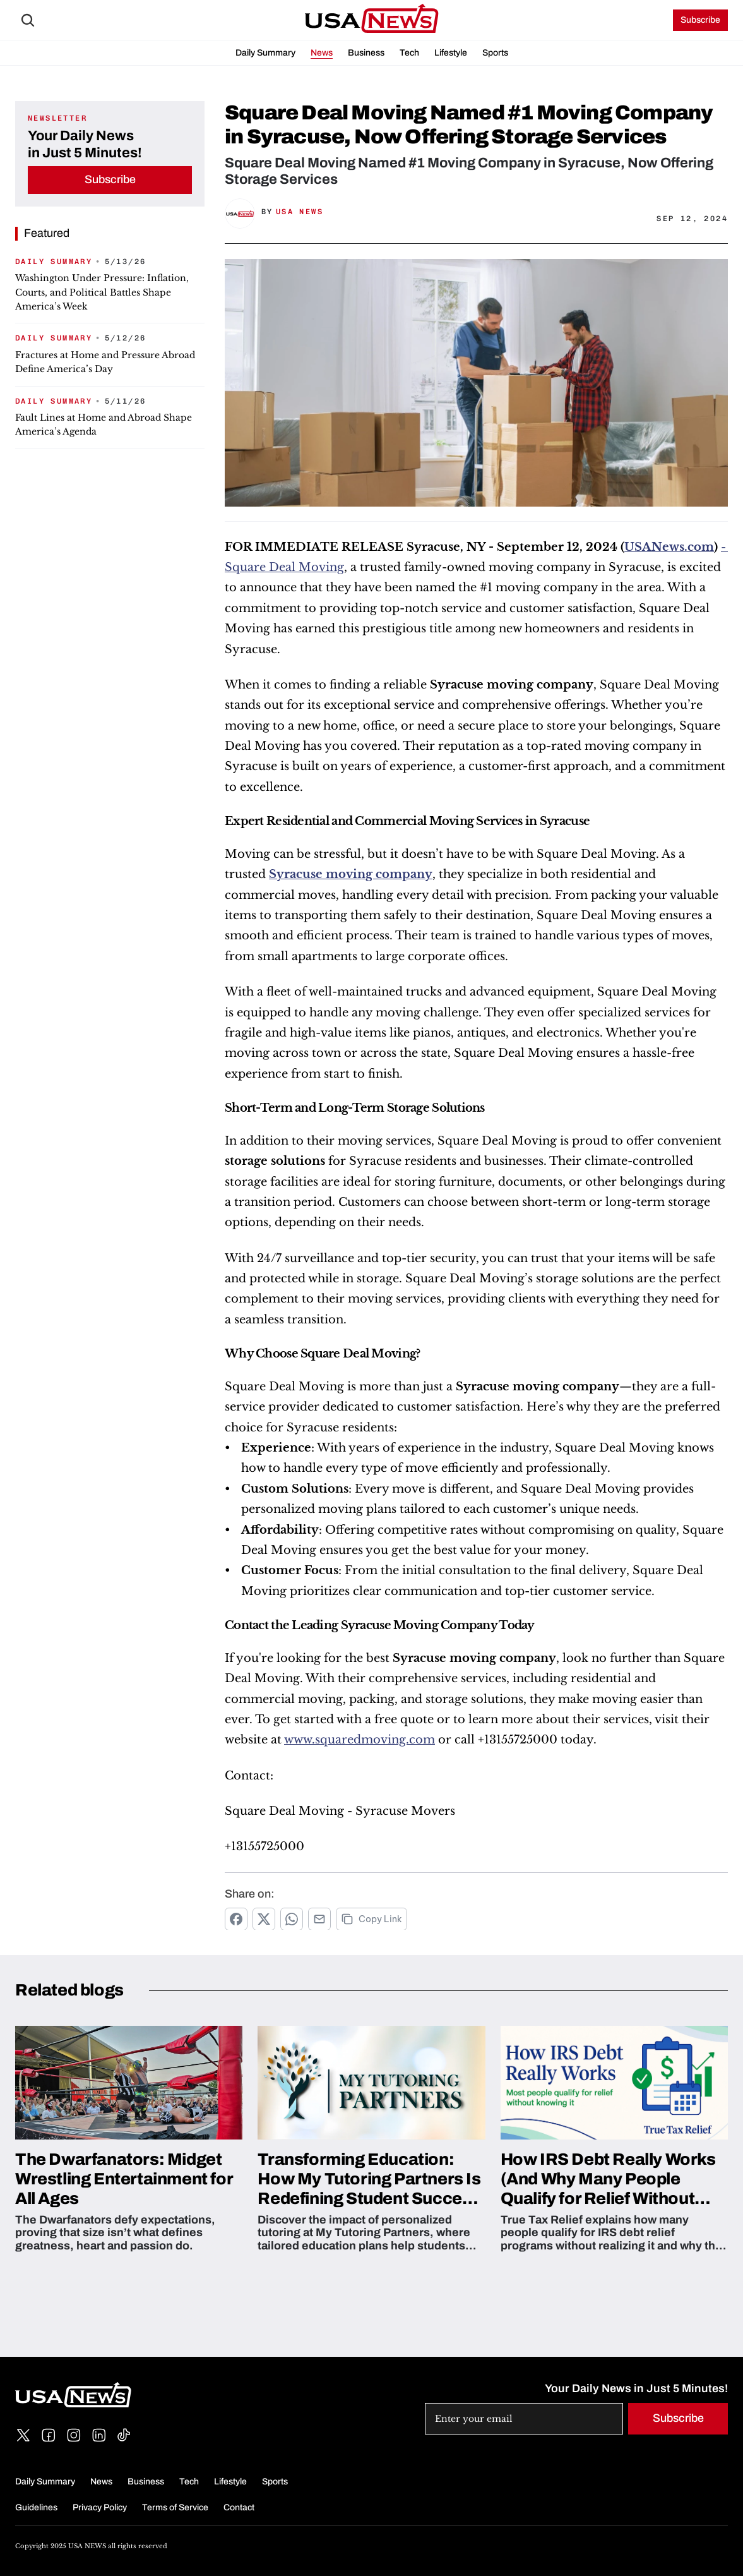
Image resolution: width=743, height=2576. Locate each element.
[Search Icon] (27, 20)
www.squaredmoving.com (359, 1740)
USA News (299, 211)
